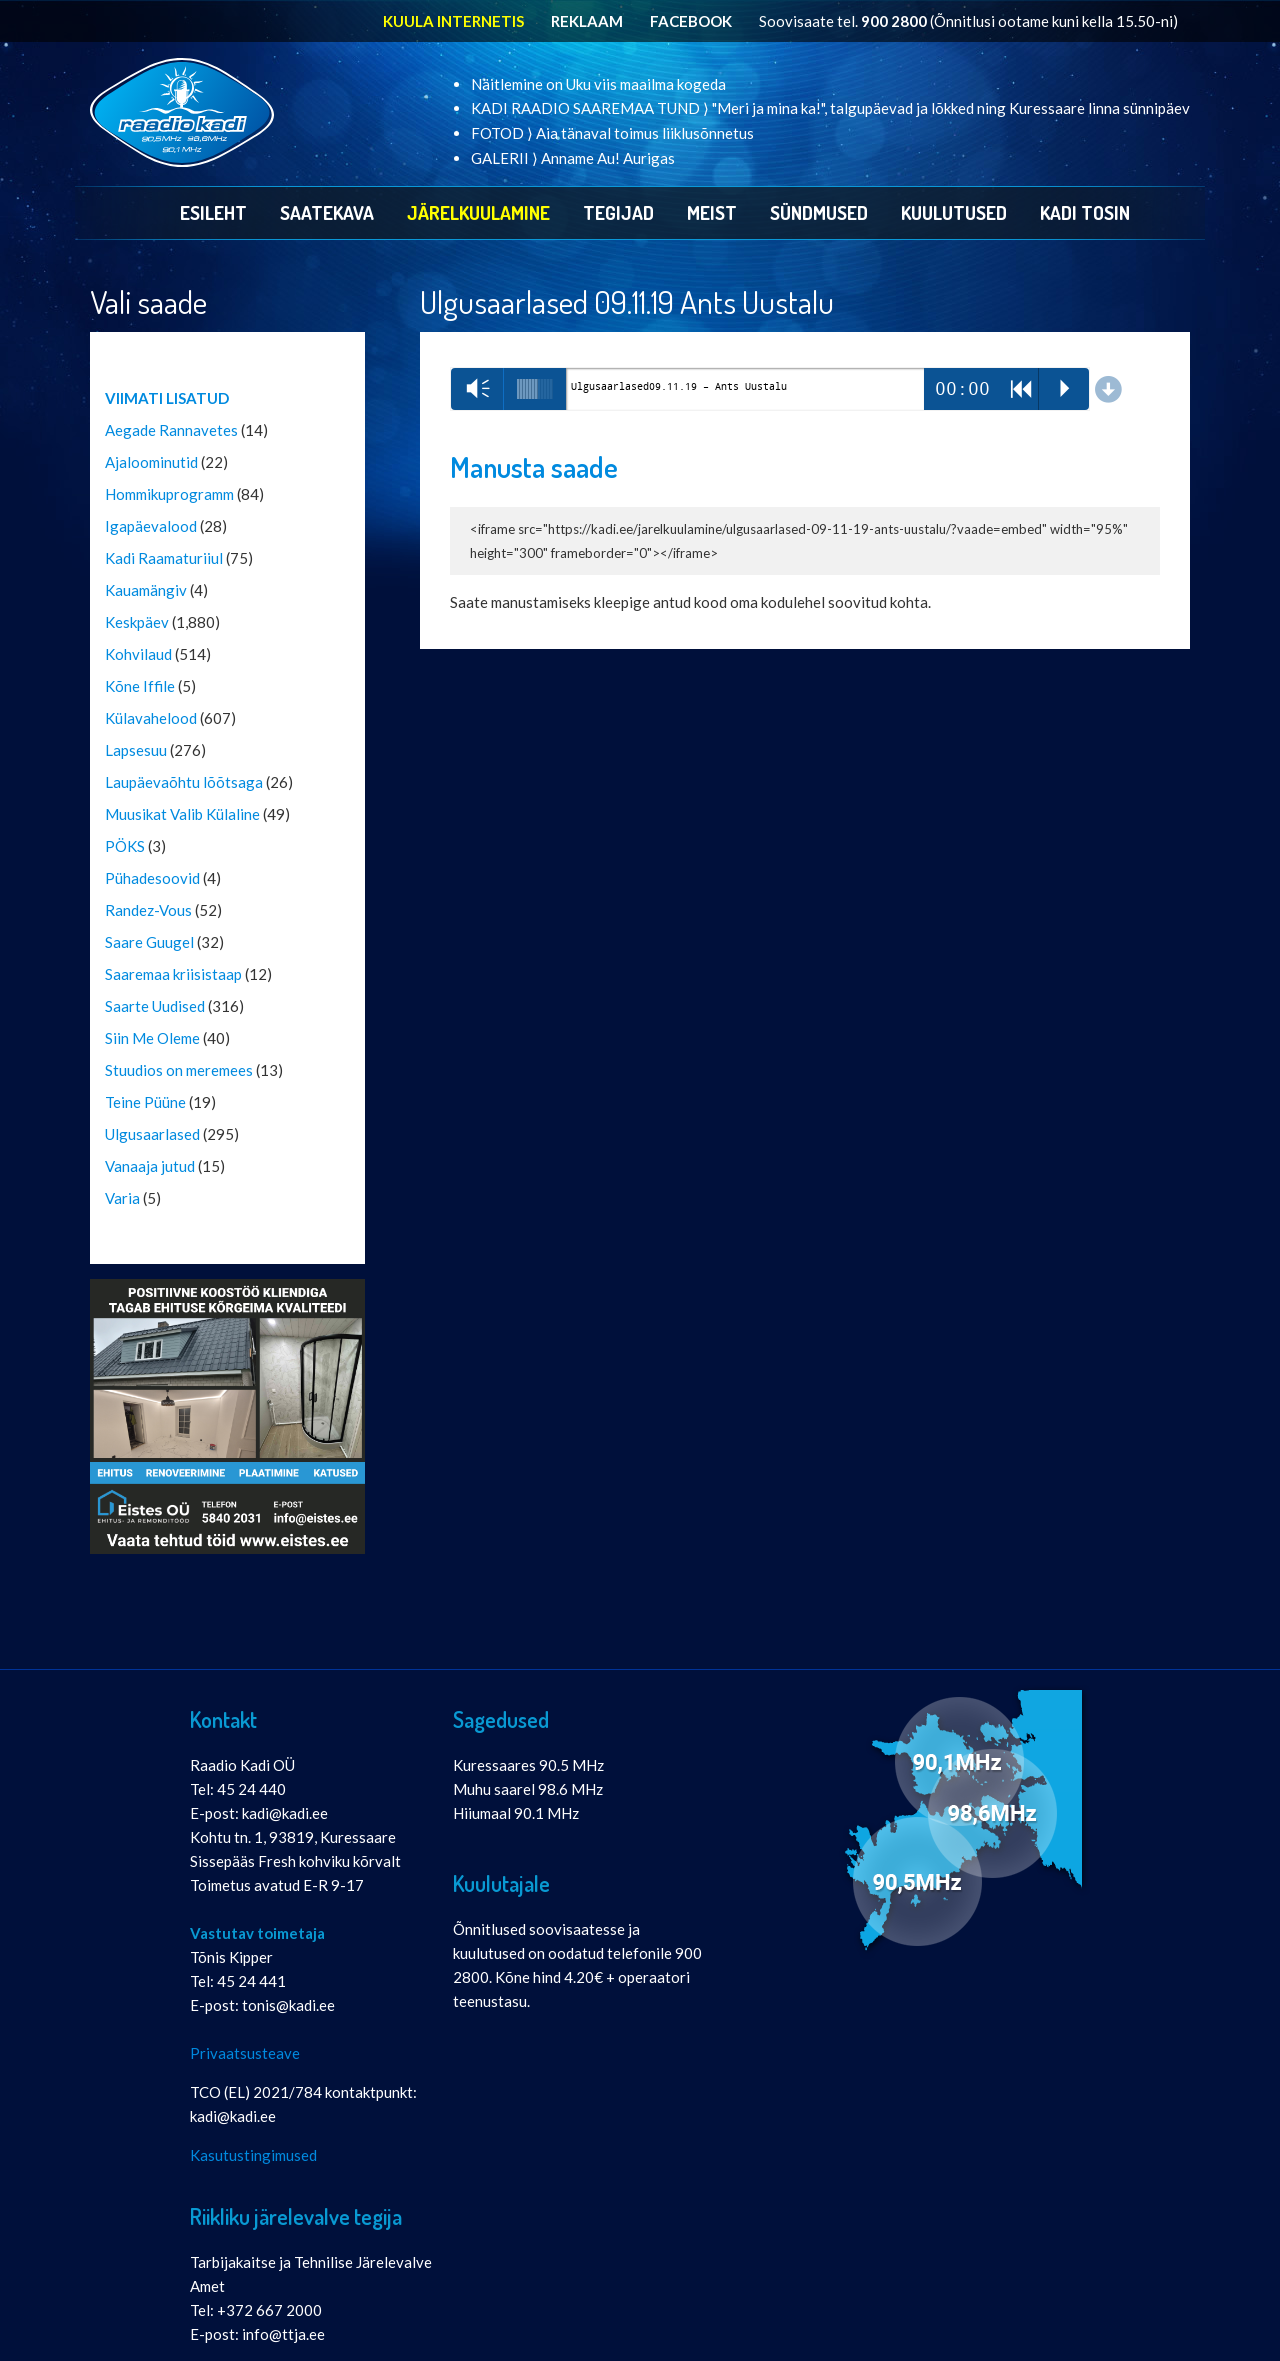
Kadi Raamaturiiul (164, 558)
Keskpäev (137, 622)
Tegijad (618, 212)
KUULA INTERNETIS (453, 21)
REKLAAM (587, 21)
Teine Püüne (145, 1102)
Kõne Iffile (140, 686)
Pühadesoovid (152, 878)
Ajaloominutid (151, 462)
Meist (712, 212)
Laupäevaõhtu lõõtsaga (184, 782)
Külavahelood (151, 718)
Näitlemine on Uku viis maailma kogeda (598, 84)
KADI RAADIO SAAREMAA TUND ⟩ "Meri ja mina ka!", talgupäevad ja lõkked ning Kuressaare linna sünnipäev (830, 108)
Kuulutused (954, 212)
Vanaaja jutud (150, 1166)
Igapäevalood (151, 526)
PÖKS (125, 846)
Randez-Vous (148, 910)
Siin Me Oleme (152, 1038)
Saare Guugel (149, 942)
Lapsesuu (136, 750)
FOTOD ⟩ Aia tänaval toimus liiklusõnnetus (612, 133)
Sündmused (819, 212)
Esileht (213, 212)
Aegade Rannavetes (171, 430)
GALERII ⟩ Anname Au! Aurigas (573, 158)
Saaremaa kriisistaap (173, 974)
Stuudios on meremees (179, 1070)
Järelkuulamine (478, 212)
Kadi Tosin (1085, 212)
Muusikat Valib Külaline (182, 814)
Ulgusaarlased (152, 1134)
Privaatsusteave (245, 2053)
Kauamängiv (146, 590)
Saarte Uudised (155, 1006)
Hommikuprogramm (169, 494)
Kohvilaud (138, 654)
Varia (122, 1198)
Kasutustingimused (253, 2155)
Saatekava (327, 212)
